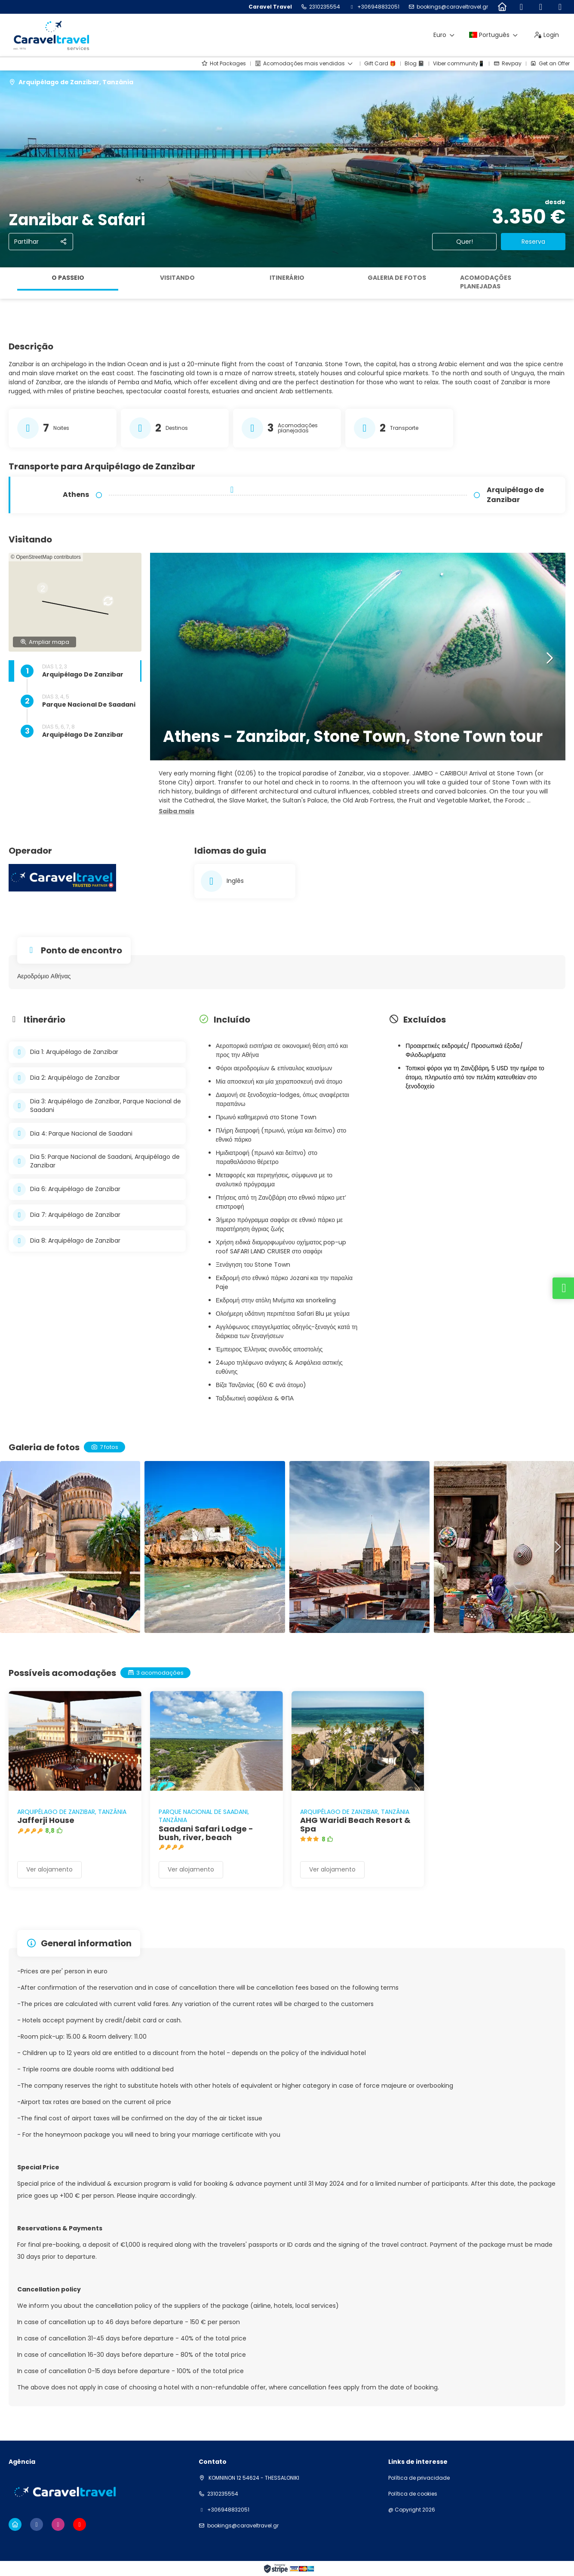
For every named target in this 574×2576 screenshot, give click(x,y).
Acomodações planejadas (485, 282)
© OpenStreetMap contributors (46, 557)
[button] (81, 599)
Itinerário (287, 277)
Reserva (533, 241)
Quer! (464, 241)
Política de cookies (412, 2493)
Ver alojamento (49, 1869)
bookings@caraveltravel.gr (452, 6)
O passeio (68, 277)
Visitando (177, 277)
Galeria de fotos (397, 277)
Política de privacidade (419, 2478)
